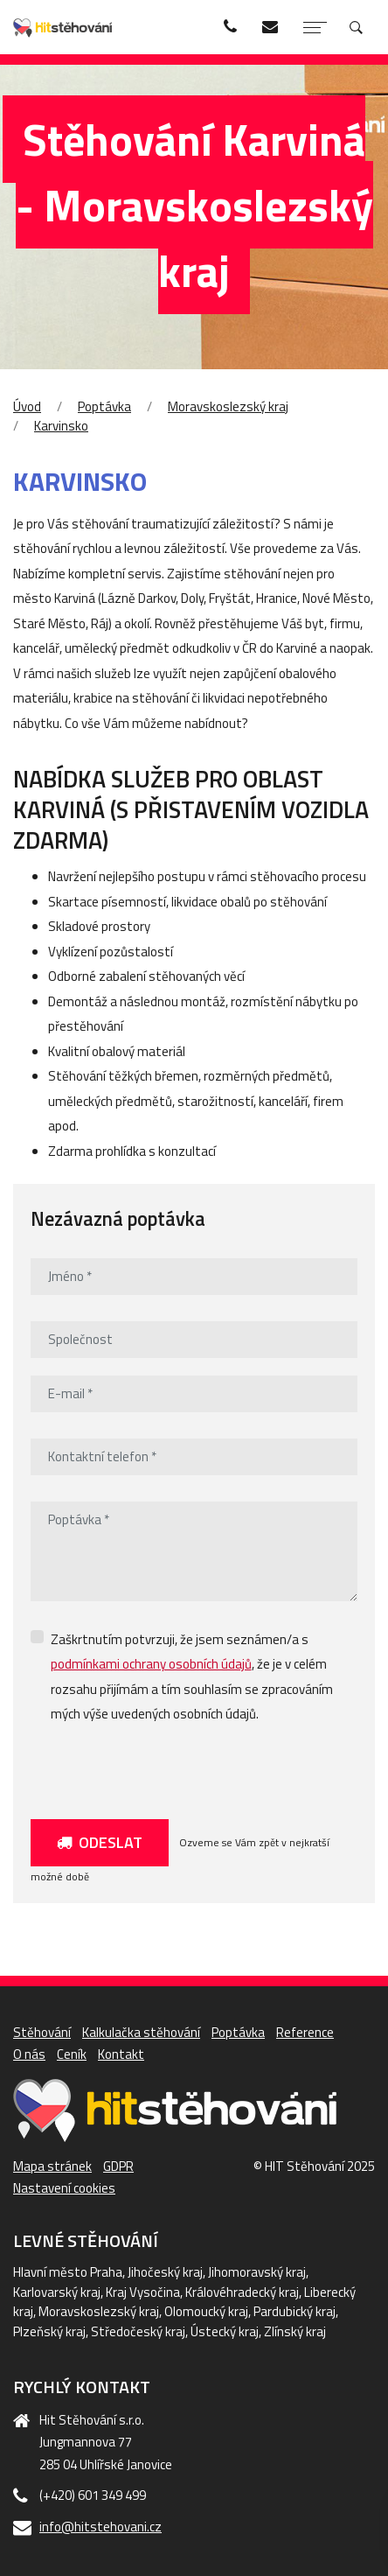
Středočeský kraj (138, 2331)
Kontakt (121, 2054)
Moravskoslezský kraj (228, 406)
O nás (29, 2054)
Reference (305, 2032)
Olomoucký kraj (206, 2311)
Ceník (72, 2054)
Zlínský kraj (295, 2331)
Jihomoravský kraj (257, 2272)
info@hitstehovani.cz (100, 2526)
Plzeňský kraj (49, 2331)
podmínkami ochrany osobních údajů (151, 1664)
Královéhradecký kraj (242, 2292)
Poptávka (104, 406)
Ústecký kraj (225, 2331)
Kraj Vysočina (143, 2292)
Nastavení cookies (64, 2188)
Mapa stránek (52, 2166)
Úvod (27, 406)
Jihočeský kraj (165, 2272)
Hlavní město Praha (67, 2272)
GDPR (118, 2166)
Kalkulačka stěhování (141, 2032)
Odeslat (99, 1842)
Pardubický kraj (294, 2311)
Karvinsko (61, 426)
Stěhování (42, 2032)
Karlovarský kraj (56, 2292)
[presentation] (163, 1767)
